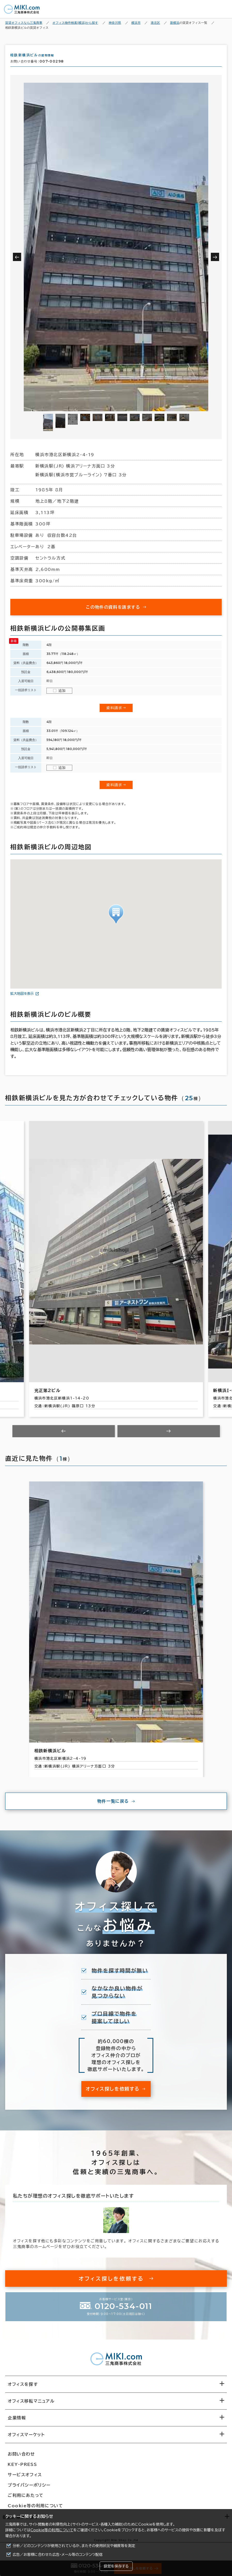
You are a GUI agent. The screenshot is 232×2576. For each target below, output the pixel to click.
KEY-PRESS (22, 2469)
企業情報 (17, 2422)
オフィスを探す (23, 2389)
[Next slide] (168, 1436)
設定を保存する (116, 2566)
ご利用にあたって (26, 2500)
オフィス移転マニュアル (31, 2406)
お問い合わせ (21, 2459)
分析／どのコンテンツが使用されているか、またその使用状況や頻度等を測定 (74, 2546)
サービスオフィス (25, 2479)
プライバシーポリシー (29, 2490)
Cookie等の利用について (51, 2530)
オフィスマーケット (26, 2439)
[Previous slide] (63, 1436)
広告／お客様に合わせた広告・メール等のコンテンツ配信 (58, 2554)
